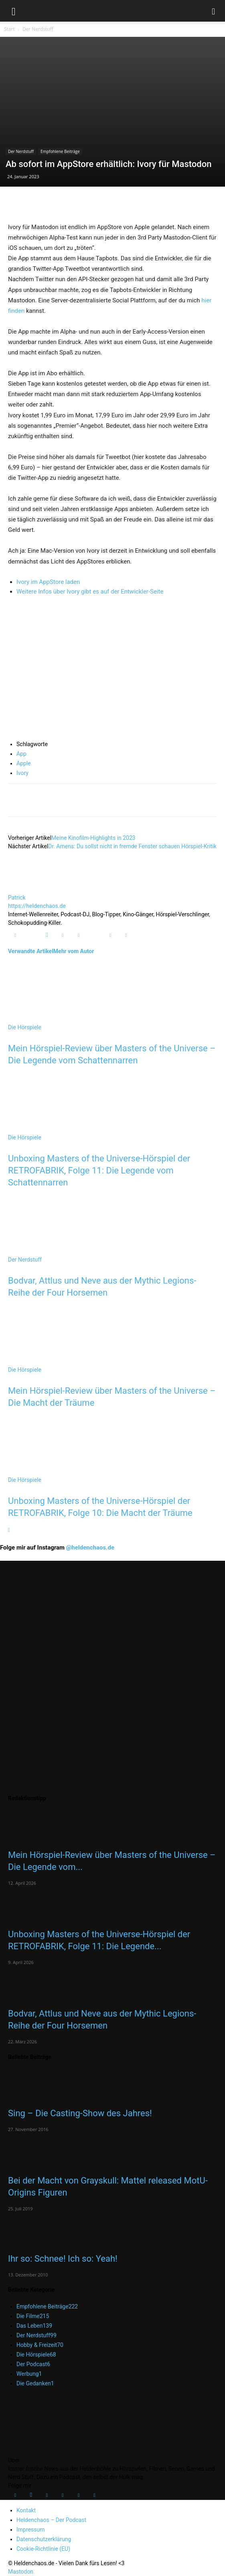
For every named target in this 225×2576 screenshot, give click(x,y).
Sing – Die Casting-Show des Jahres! (80, 2113)
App (21, 754)
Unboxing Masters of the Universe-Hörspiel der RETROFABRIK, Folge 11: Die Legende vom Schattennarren (99, 1170)
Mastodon (20, 2571)
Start (9, 29)
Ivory (22, 773)
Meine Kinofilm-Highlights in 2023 (93, 838)
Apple (23, 763)
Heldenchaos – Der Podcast (51, 2520)
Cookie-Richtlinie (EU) (43, 2549)
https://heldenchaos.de (37, 906)
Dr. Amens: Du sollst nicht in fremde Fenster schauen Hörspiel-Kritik (132, 846)
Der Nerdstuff (37, 29)
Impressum (30, 2529)
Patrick (17, 897)
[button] (13, 11)
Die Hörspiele (24, 1027)
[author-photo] (27, 889)
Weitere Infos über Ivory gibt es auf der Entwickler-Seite (89, 591)
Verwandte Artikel (30, 951)
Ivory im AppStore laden (48, 582)
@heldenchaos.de (90, 1547)
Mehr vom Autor (73, 951)
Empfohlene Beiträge (60, 151)
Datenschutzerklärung (43, 2539)
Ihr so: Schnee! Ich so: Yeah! (63, 2259)
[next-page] (9, 1530)
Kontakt (26, 2510)
